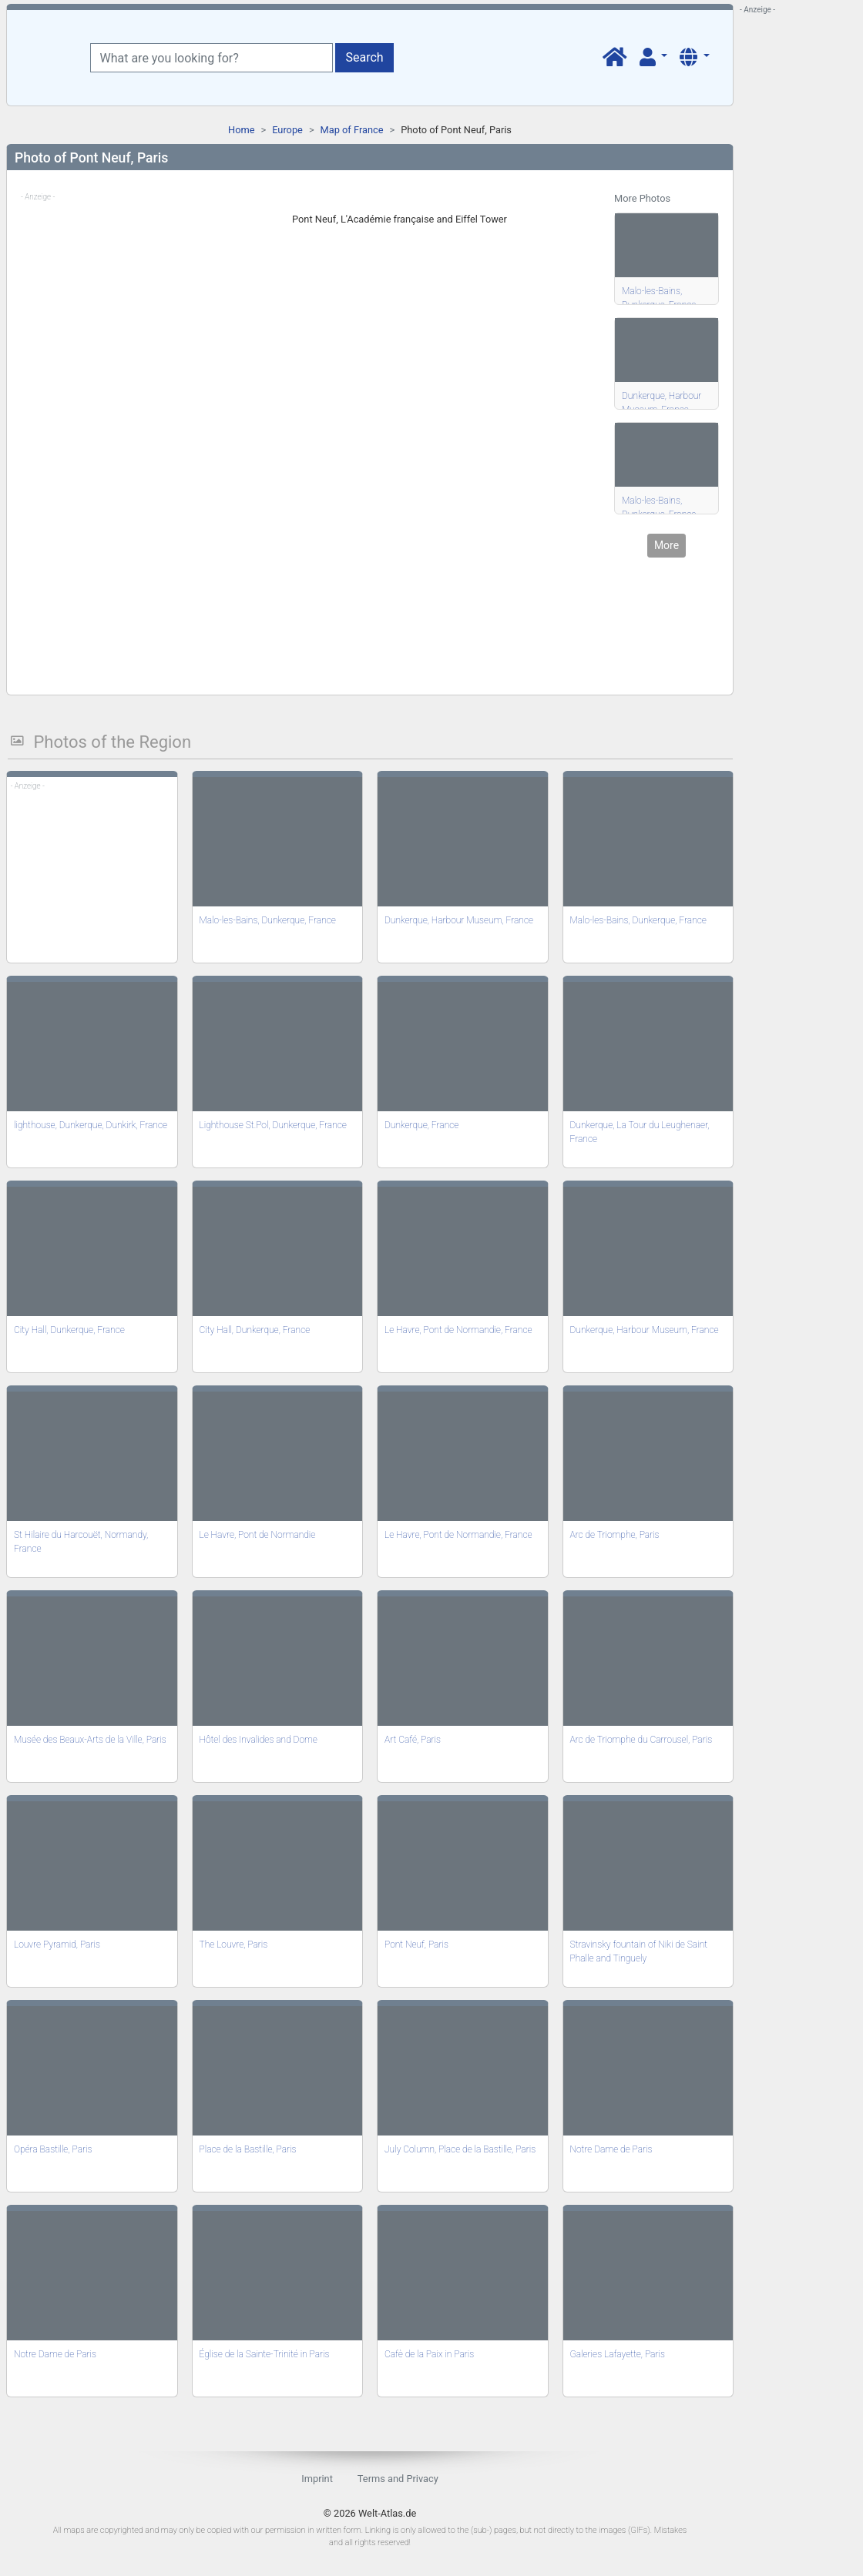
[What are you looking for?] (211, 57)
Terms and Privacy (398, 2478)
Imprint (317, 2478)
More (666, 545)
